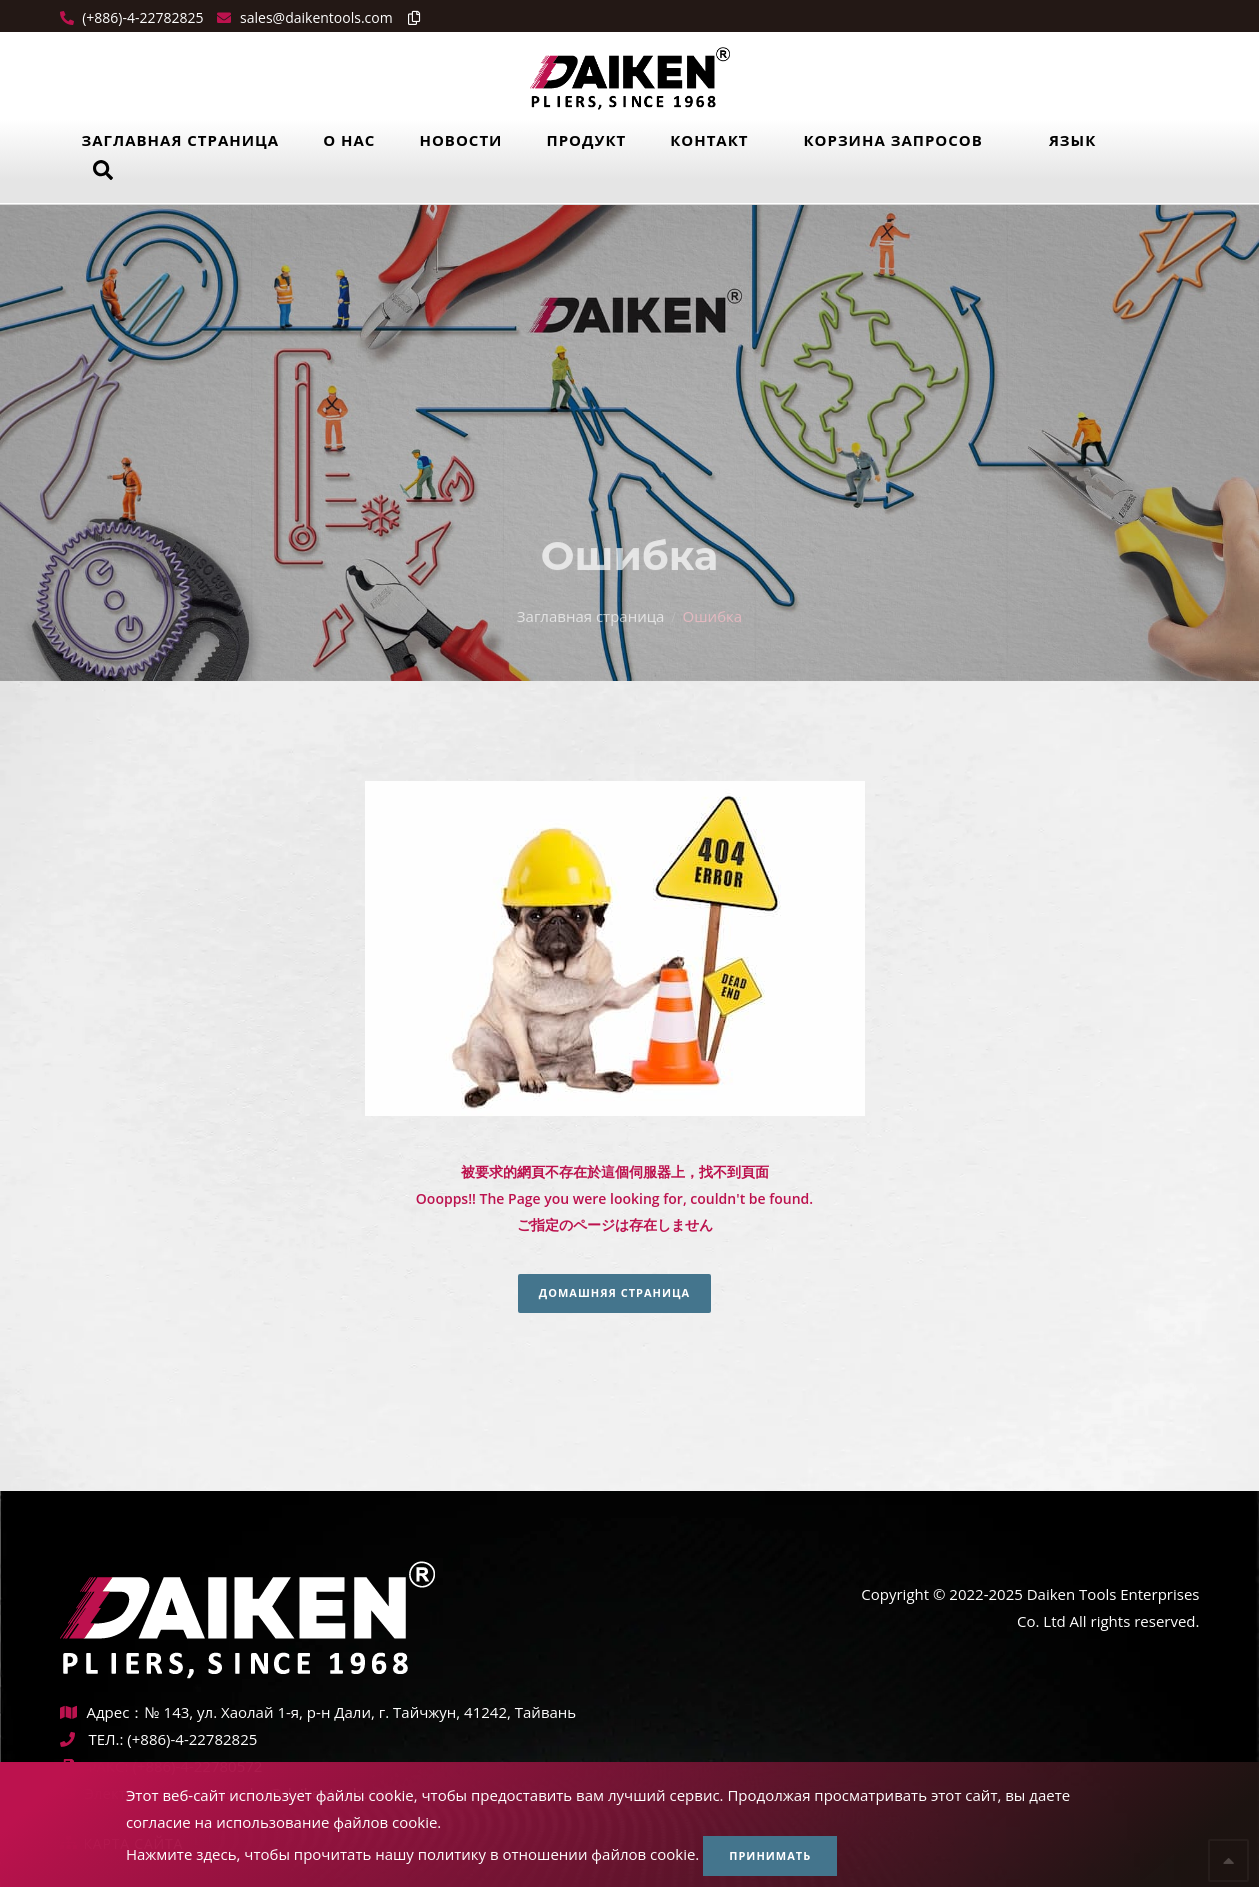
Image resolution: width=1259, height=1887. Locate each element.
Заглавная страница (181, 140)
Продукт (586, 140)
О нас (349, 140)
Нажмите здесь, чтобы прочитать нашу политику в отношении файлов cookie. (412, 1854)
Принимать (770, 1855)
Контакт (709, 140)
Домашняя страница (614, 1292)
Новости (460, 140)
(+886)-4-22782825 (141, 17)
